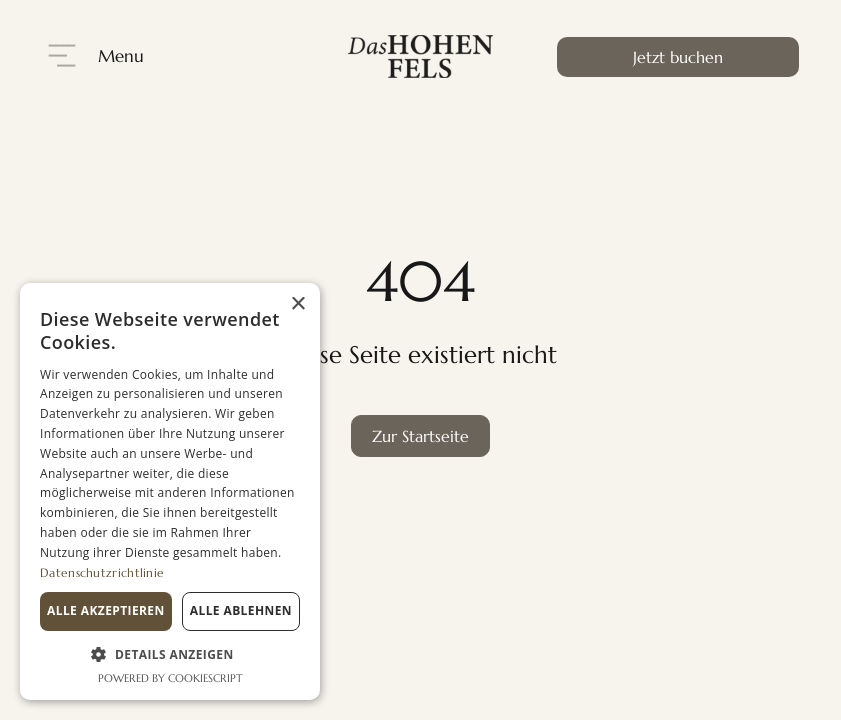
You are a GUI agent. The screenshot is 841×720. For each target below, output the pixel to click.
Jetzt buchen (678, 57)
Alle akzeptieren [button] (106, 610)
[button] (170, 654)
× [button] (297, 304)
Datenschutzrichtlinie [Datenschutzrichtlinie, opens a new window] (102, 572)
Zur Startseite (420, 436)
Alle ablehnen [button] (241, 610)
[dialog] (170, 491)
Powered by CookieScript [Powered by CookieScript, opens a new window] (170, 678)
